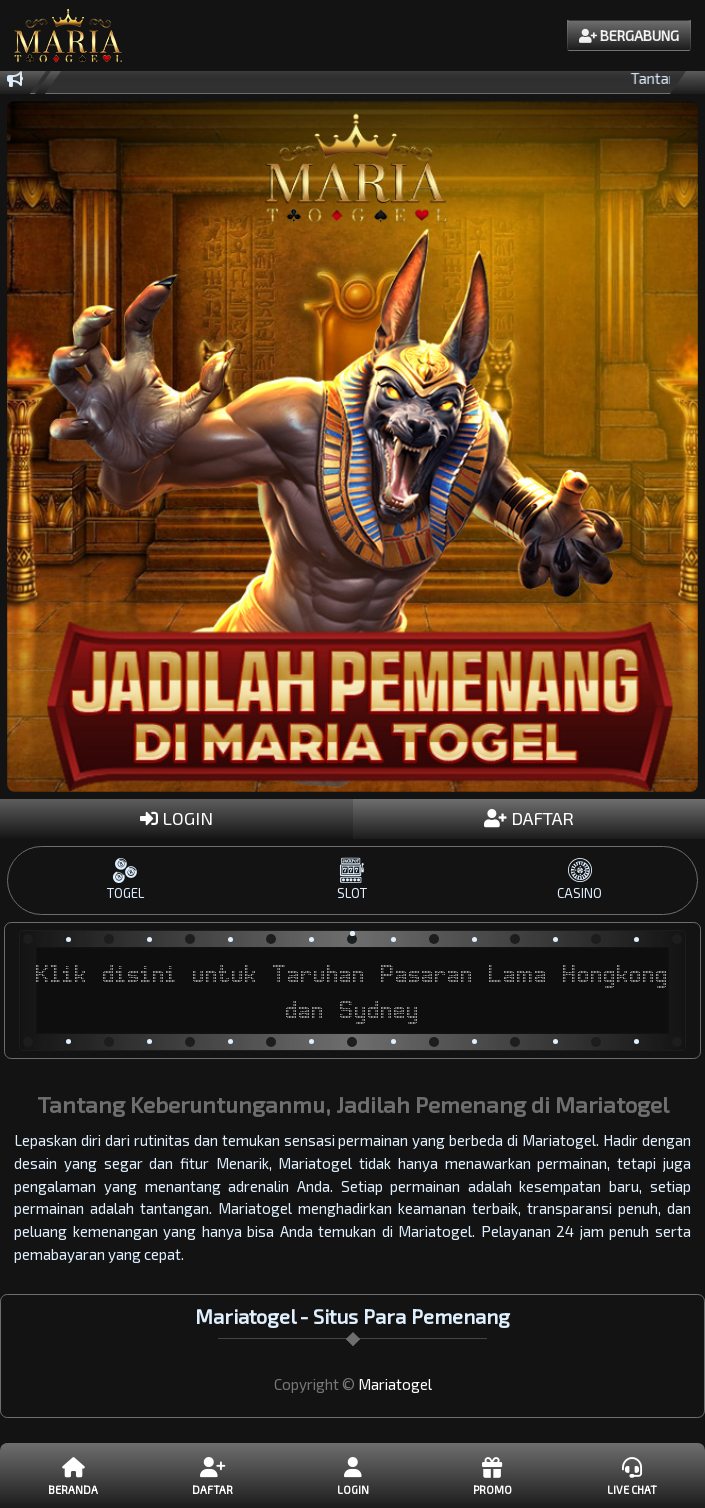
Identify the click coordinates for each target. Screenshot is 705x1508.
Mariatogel (395, 1384)
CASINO (579, 879)
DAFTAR (529, 818)
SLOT (352, 879)
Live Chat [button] (631, 1475)
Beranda (73, 1475)
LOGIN (176, 818)
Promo (491, 1475)
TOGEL (125, 879)
